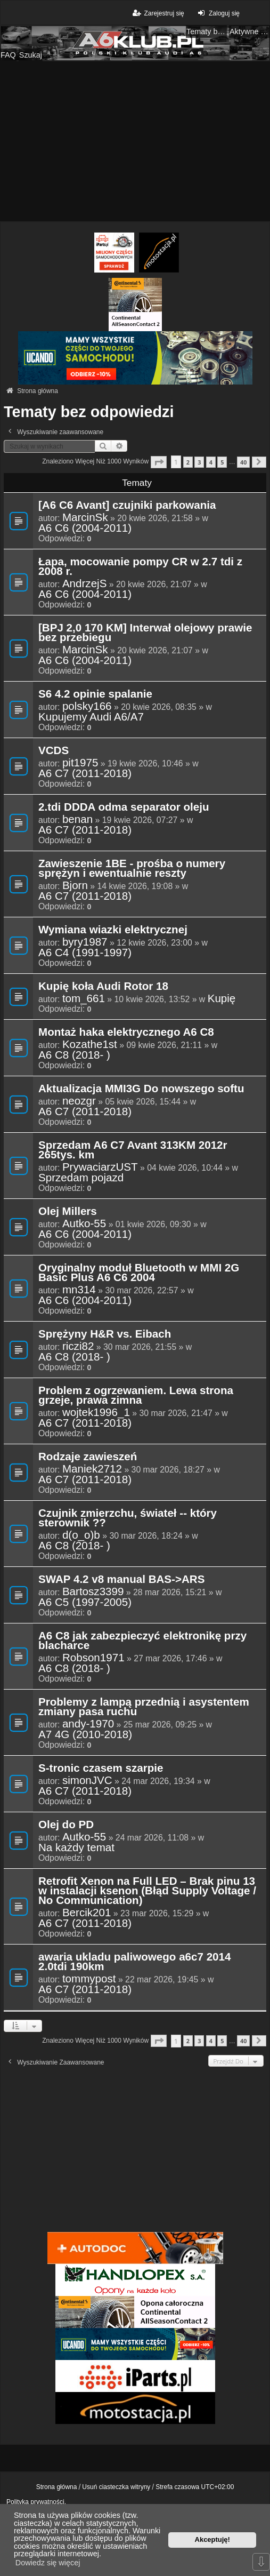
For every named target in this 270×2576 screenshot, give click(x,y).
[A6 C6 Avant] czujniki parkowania (127, 505)
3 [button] (199, 462)
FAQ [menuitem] (8, 55)
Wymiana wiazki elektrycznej (112, 930)
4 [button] (210, 462)
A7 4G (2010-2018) (85, 1734)
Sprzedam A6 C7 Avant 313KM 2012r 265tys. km (132, 1150)
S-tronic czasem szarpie (100, 1768)
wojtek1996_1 (96, 1412)
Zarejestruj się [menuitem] (157, 13)
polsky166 (87, 706)
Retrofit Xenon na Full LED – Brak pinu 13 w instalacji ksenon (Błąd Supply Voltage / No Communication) (147, 1891)
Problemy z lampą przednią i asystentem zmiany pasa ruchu (143, 1707)
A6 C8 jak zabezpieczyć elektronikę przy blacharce (142, 1641)
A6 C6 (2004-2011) (85, 528)
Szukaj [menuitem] (30, 55)
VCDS (53, 751)
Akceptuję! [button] (212, 2539)
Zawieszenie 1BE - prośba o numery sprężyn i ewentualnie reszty (131, 869)
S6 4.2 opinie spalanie (95, 694)
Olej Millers (67, 1211)
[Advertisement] (135, 141)
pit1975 (80, 762)
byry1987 (85, 942)
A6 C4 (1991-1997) (85, 952)
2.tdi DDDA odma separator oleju (123, 807)
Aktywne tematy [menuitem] (250, 31)
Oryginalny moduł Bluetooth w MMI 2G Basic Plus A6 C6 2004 (138, 1273)
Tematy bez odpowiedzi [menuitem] (206, 31)
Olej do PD (66, 1825)
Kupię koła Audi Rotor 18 (103, 986)
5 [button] (222, 462)
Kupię (222, 998)
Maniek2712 (92, 1469)
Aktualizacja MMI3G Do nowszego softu (141, 1089)
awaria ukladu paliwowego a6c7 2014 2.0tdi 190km (134, 1962)
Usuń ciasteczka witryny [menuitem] (116, 2487)
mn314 (79, 1289)
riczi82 (78, 1346)
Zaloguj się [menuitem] (217, 13)
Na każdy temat (76, 1847)
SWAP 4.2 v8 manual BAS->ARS (121, 1579)
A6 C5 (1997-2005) (85, 1602)
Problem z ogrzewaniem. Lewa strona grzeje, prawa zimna (135, 1396)
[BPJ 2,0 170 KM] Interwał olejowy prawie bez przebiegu (145, 633)
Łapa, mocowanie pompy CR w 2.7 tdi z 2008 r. (140, 567)
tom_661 (83, 998)
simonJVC (87, 1780)
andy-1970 (88, 1724)
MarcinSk (85, 517)
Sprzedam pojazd (81, 1177)
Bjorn (75, 885)
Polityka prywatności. (36, 2502)
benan (77, 819)
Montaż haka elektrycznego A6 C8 (126, 1032)
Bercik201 (86, 1912)
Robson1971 (93, 1657)
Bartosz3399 (93, 1591)
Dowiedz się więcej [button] (47, 2562)
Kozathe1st (89, 1044)
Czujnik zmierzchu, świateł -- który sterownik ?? (127, 1518)
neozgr (79, 1101)
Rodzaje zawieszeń (87, 1457)
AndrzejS (84, 583)
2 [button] (188, 462)
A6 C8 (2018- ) (74, 1055)
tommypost (89, 1978)
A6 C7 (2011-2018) (85, 773)
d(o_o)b (81, 1535)
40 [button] (243, 462)
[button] (159, 462)
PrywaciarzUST (100, 1167)
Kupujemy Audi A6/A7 (91, 717)
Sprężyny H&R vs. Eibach (104, 1334)
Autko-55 (84, 1223)
